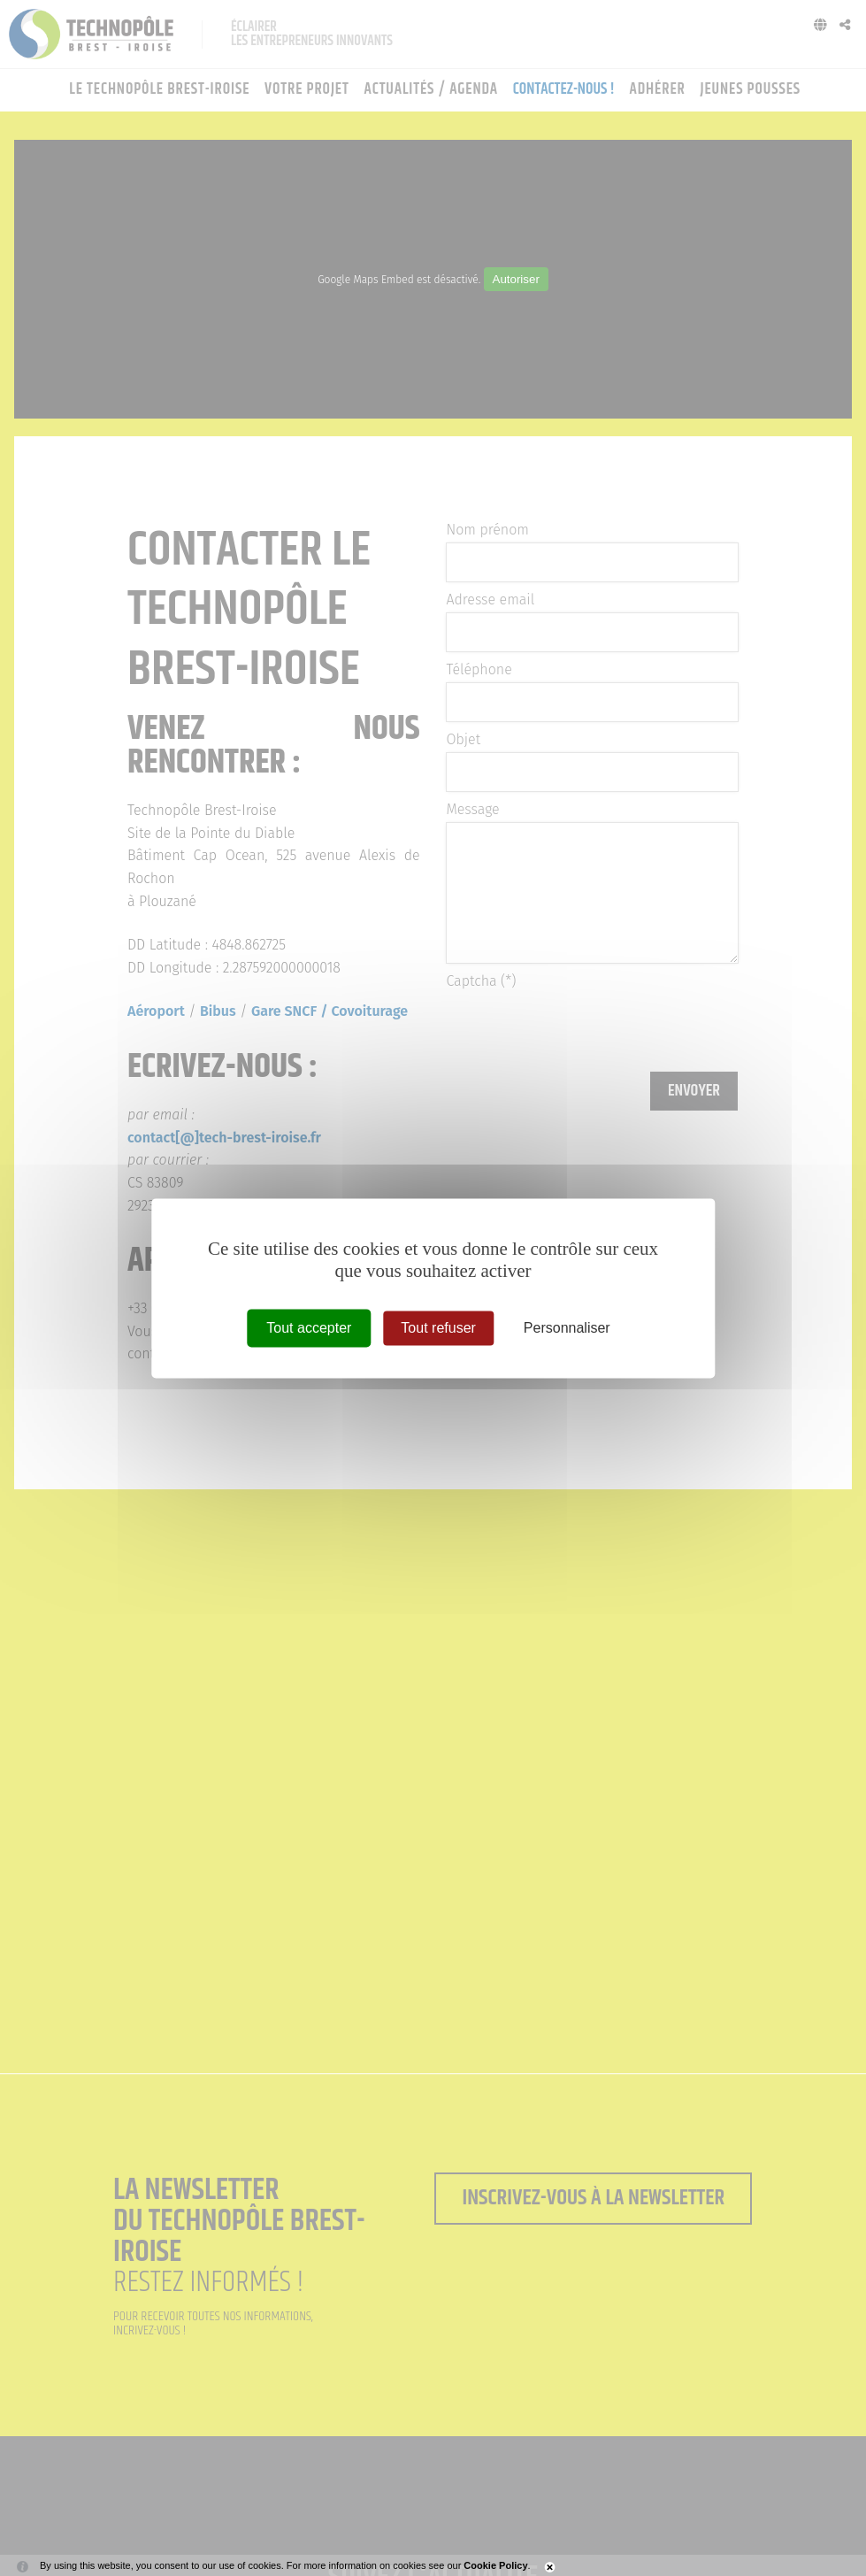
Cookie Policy (495, 2565)
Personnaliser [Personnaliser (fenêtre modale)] (567, 1327)
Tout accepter (308, 1327)
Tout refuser (438, 1327)
